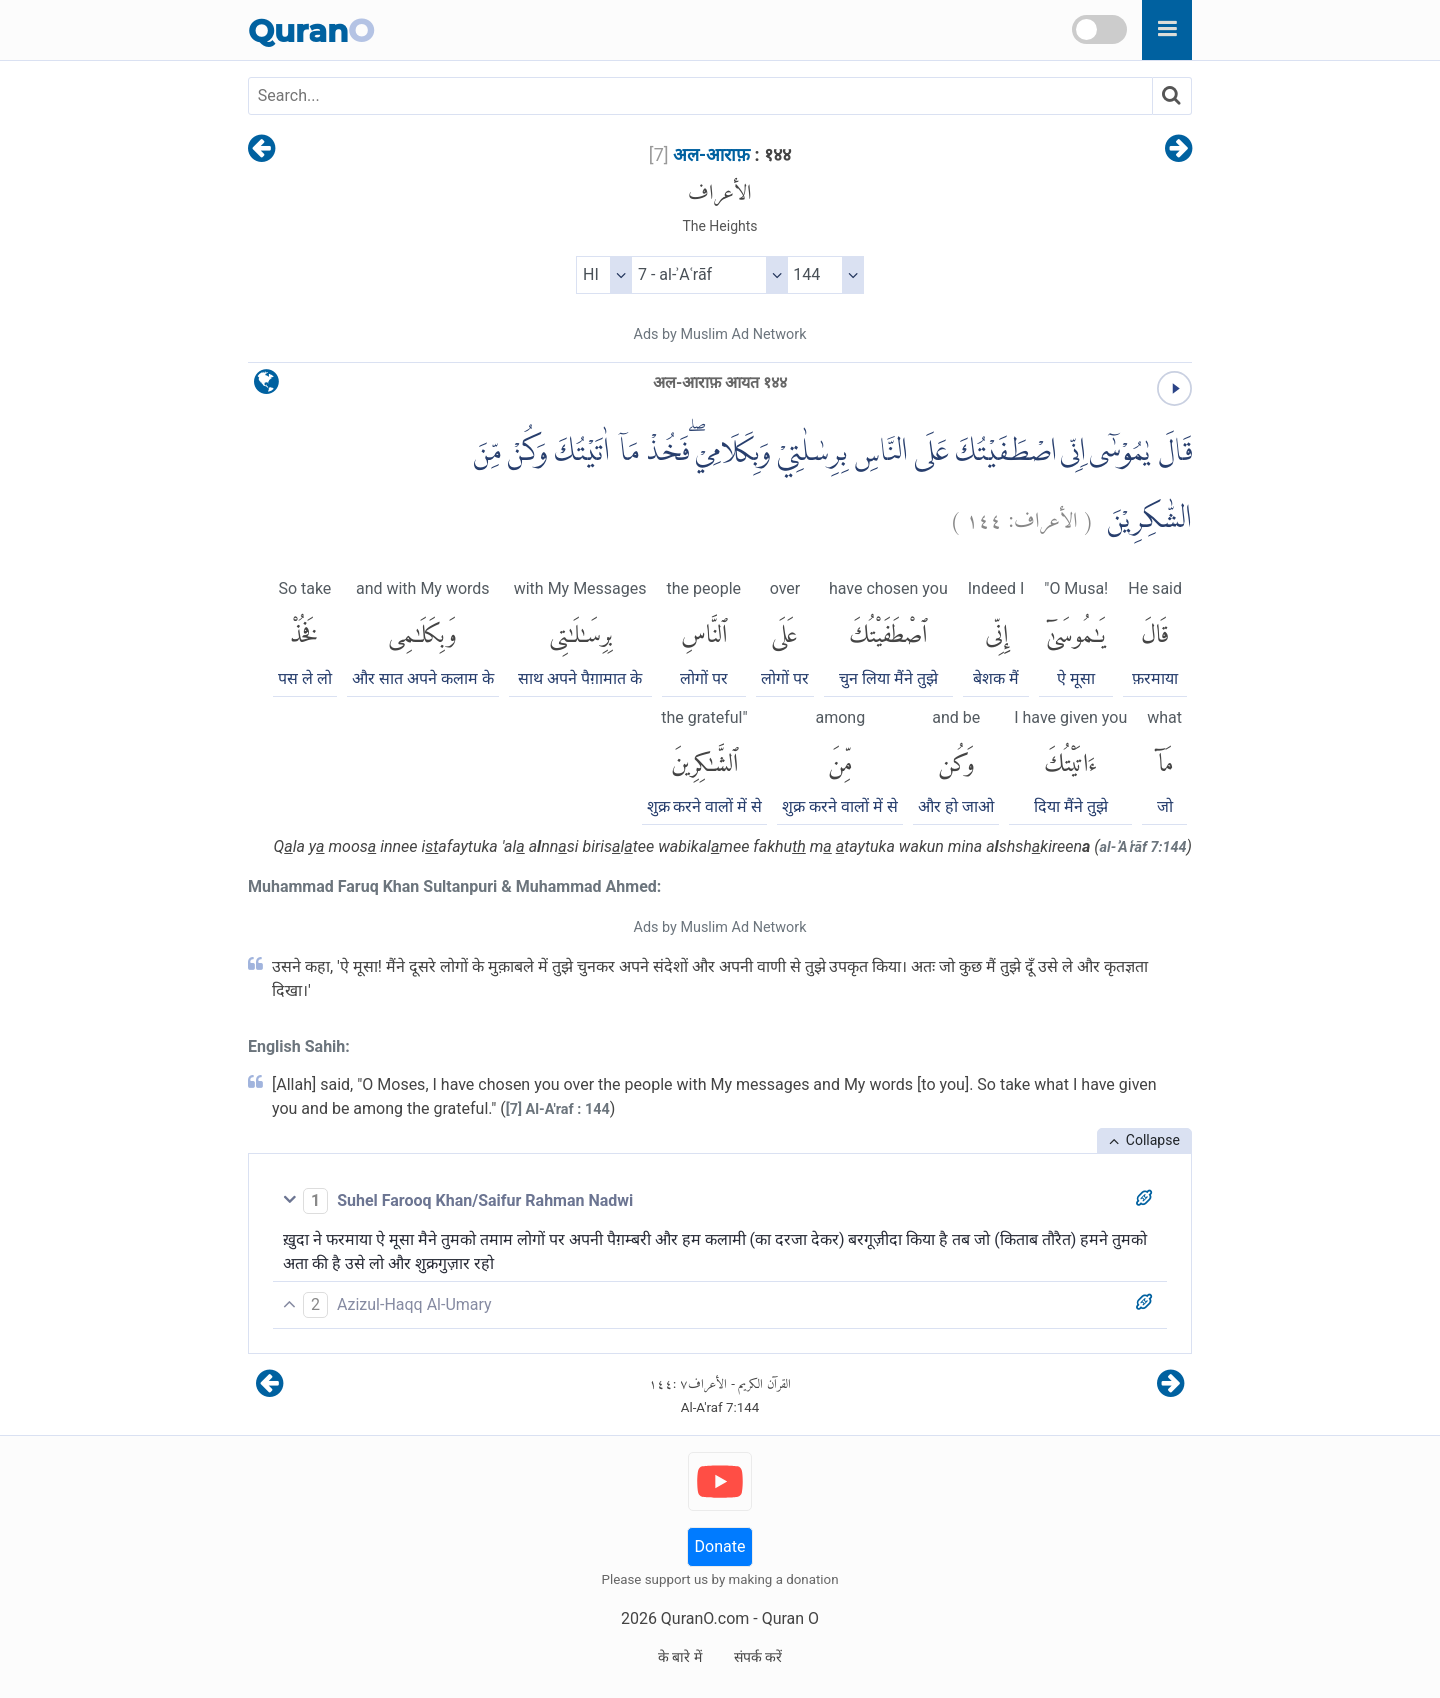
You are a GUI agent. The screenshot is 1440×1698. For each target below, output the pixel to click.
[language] (266, 386)
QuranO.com (705, 1618)
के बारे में (680, 1657)
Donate (720, 1546)
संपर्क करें (758, 1657)
